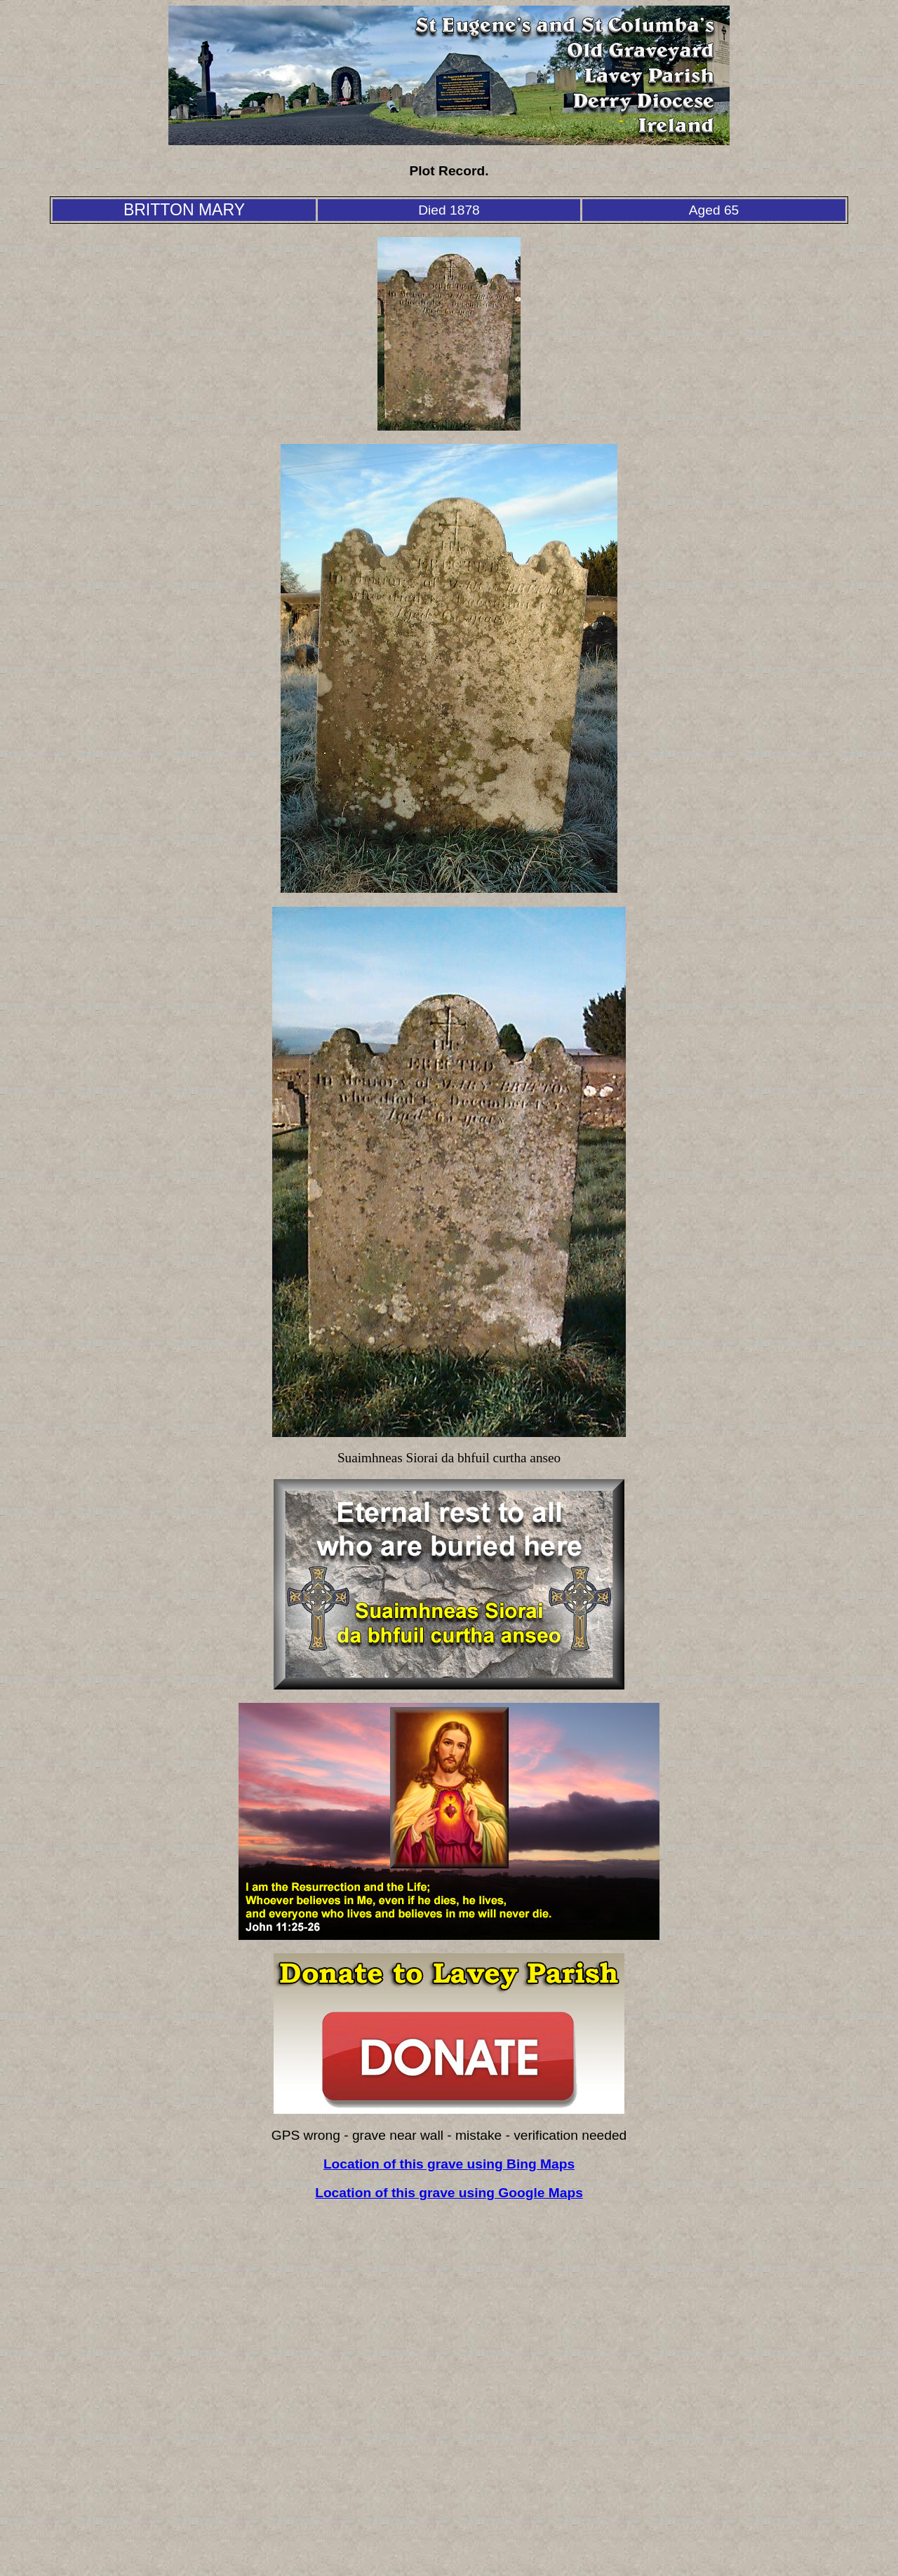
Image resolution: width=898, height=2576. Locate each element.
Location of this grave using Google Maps (449, 2192)
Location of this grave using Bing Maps (449, 2164)
